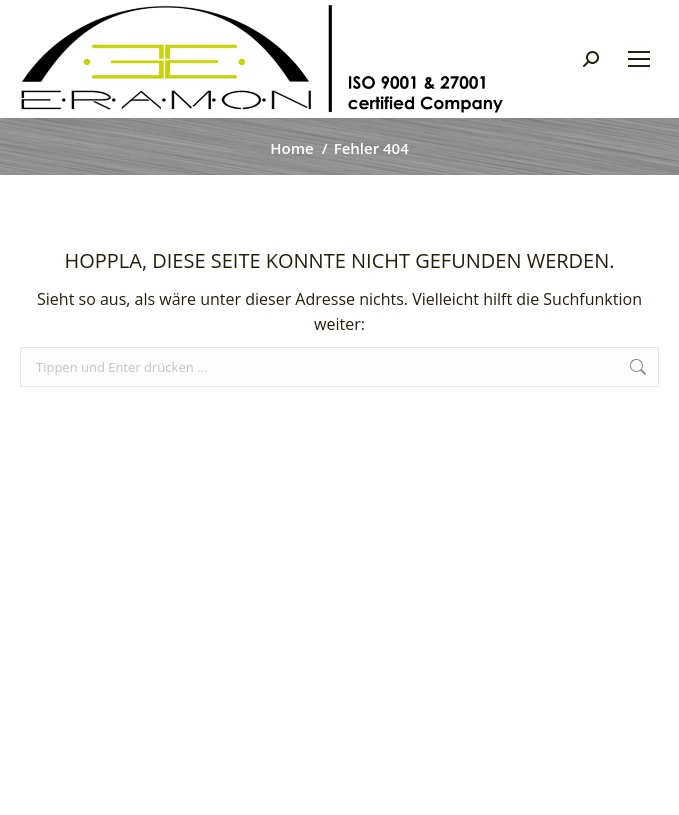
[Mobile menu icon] (639, 59)
